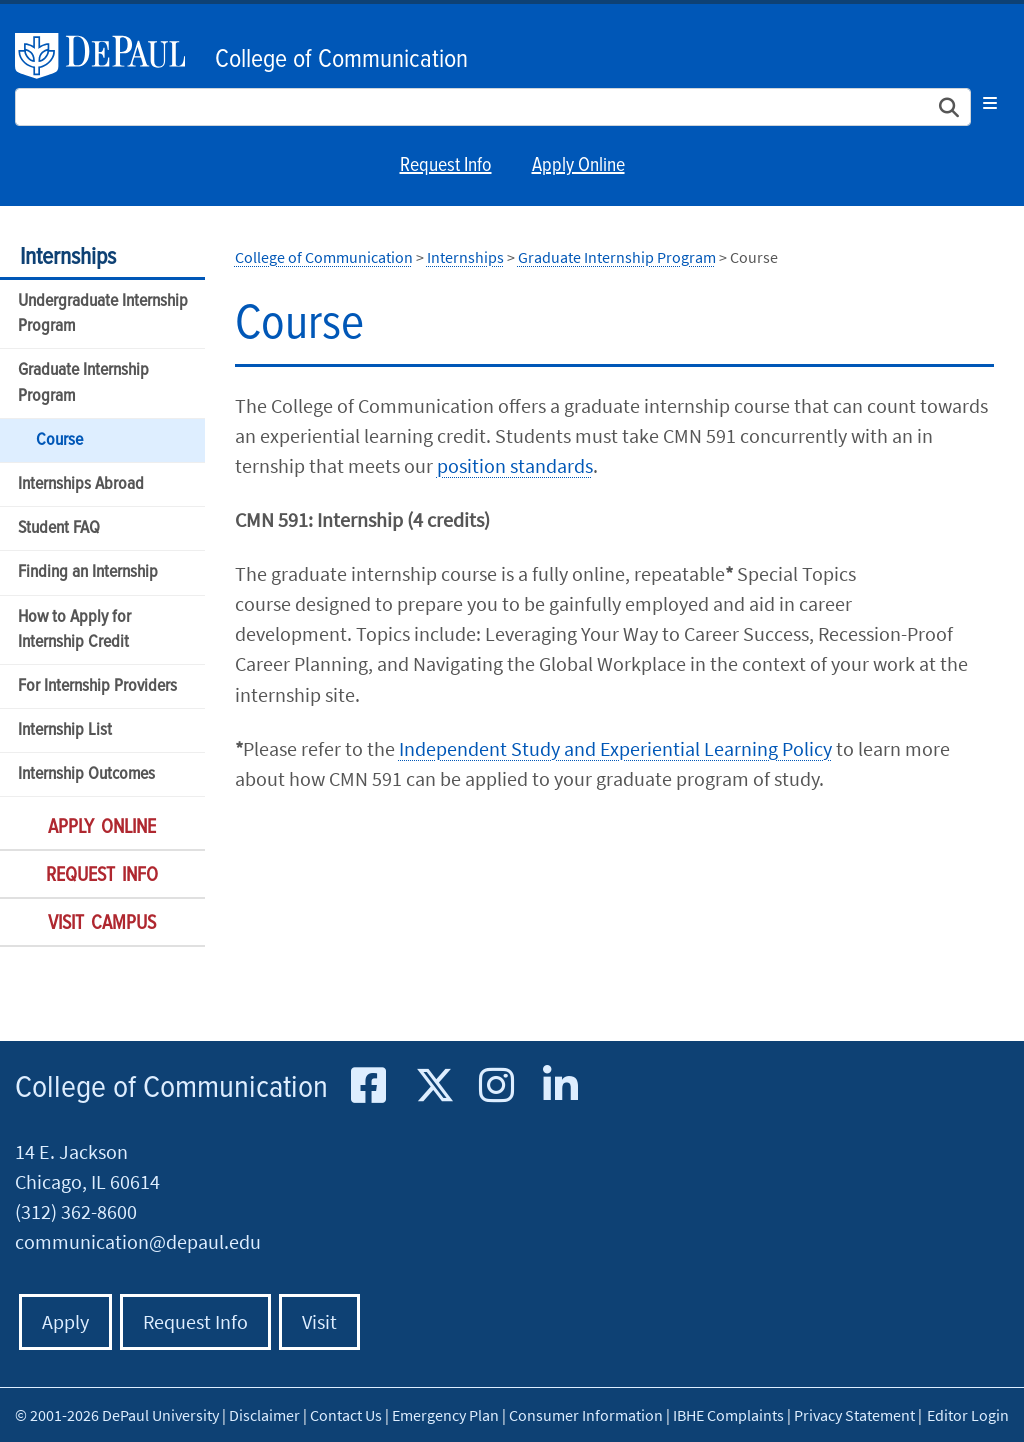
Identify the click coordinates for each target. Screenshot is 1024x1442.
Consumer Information (586, 1415)
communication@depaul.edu (138, 1241)
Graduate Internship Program (83, 383)
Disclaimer (264, 1415)
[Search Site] (493, 107)
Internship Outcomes (86, 774)
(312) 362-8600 (76, 1211)
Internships (68, 257)
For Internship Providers (97, 686)
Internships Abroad (81, 484)
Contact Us (346, 1415)
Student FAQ (59, 528)
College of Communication (341, 60)
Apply (65, 1321)
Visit (319, 1321)
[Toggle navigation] (990, 103)
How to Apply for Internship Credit (74, 630)
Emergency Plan (445, 1415)
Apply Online (578, 166)
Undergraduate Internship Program (103, 314)
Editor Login (968, 1415)
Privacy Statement (854, 1415)
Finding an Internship (88, 572)
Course (59, 440)
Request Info (446, 166)
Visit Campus (102, 924)
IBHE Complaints (728, 1415)
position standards (515, 465)
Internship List (65, 730)
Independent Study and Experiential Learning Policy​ (615, 748)
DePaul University (110, 56)
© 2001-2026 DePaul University (117, 1415)
